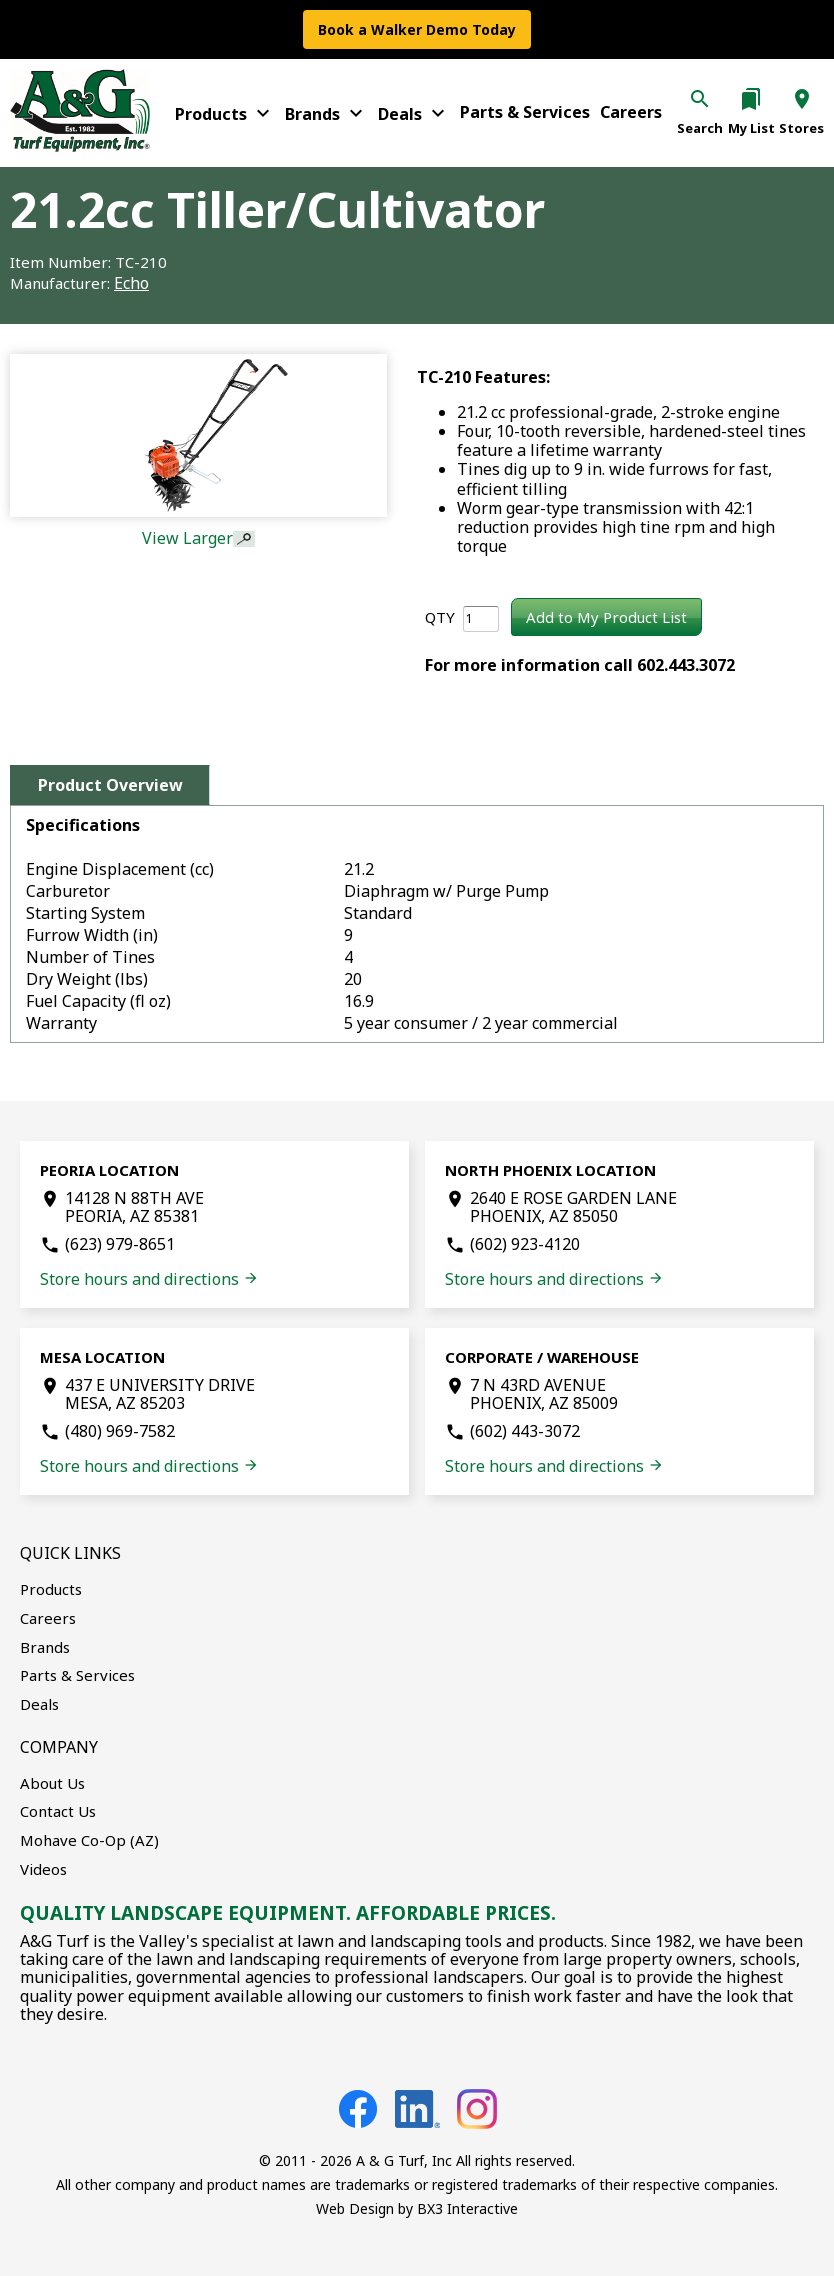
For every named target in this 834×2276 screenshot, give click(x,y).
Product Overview (110, 785)
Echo (131, 283)
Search (700, 128)
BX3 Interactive (467, 2208)
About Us (52, 1783)
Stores (801, 128)
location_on (802, 99)
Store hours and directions (149, 1279)
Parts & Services (525, 112)
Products (225, 113)
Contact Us (58, 1811)
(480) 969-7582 (120, 1431)
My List (751, 128)
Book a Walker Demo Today (417, 29)
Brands (326, 113)
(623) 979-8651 (120, 1244)
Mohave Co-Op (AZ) (89, 1840)
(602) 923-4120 (525, 1244)
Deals (414, 113)
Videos (43, 1869)
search (700, 99)
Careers (631, 112)
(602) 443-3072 (525, 1431)
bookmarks (751, 99)
